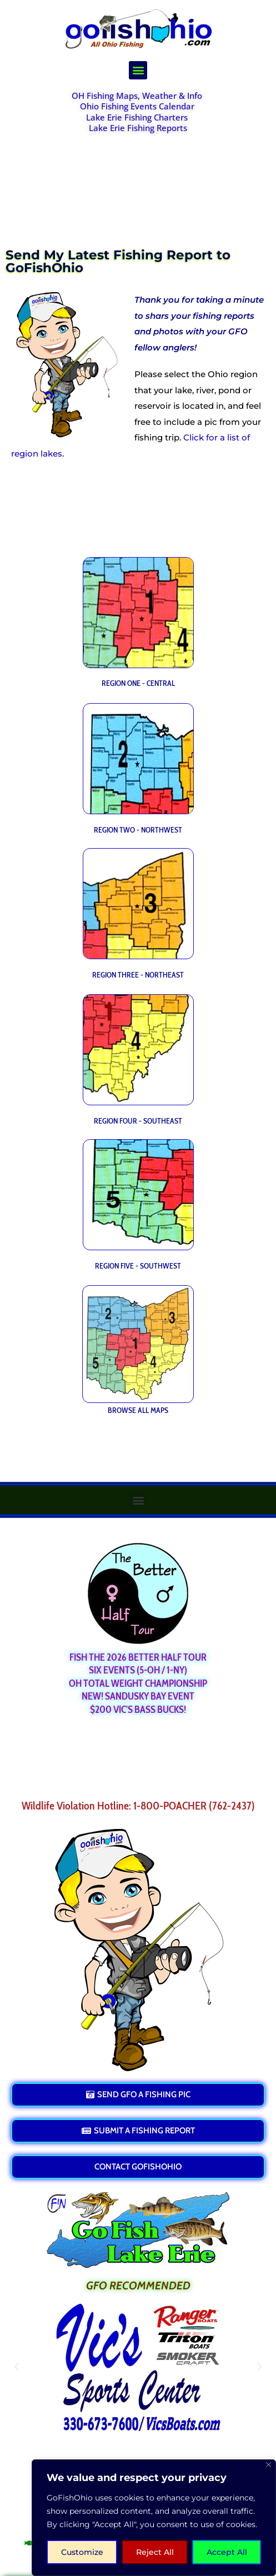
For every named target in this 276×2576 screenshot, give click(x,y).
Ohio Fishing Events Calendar (137, 106)
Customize (82, 2552)
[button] (138, 70)
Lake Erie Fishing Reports (138, 127)
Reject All (155, 2552)
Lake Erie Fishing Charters (137, 117)
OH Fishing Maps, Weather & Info (137, 95)
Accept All (227, 2552)
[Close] (268, 2464)
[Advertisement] (138, 184)
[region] (154, 2517)
